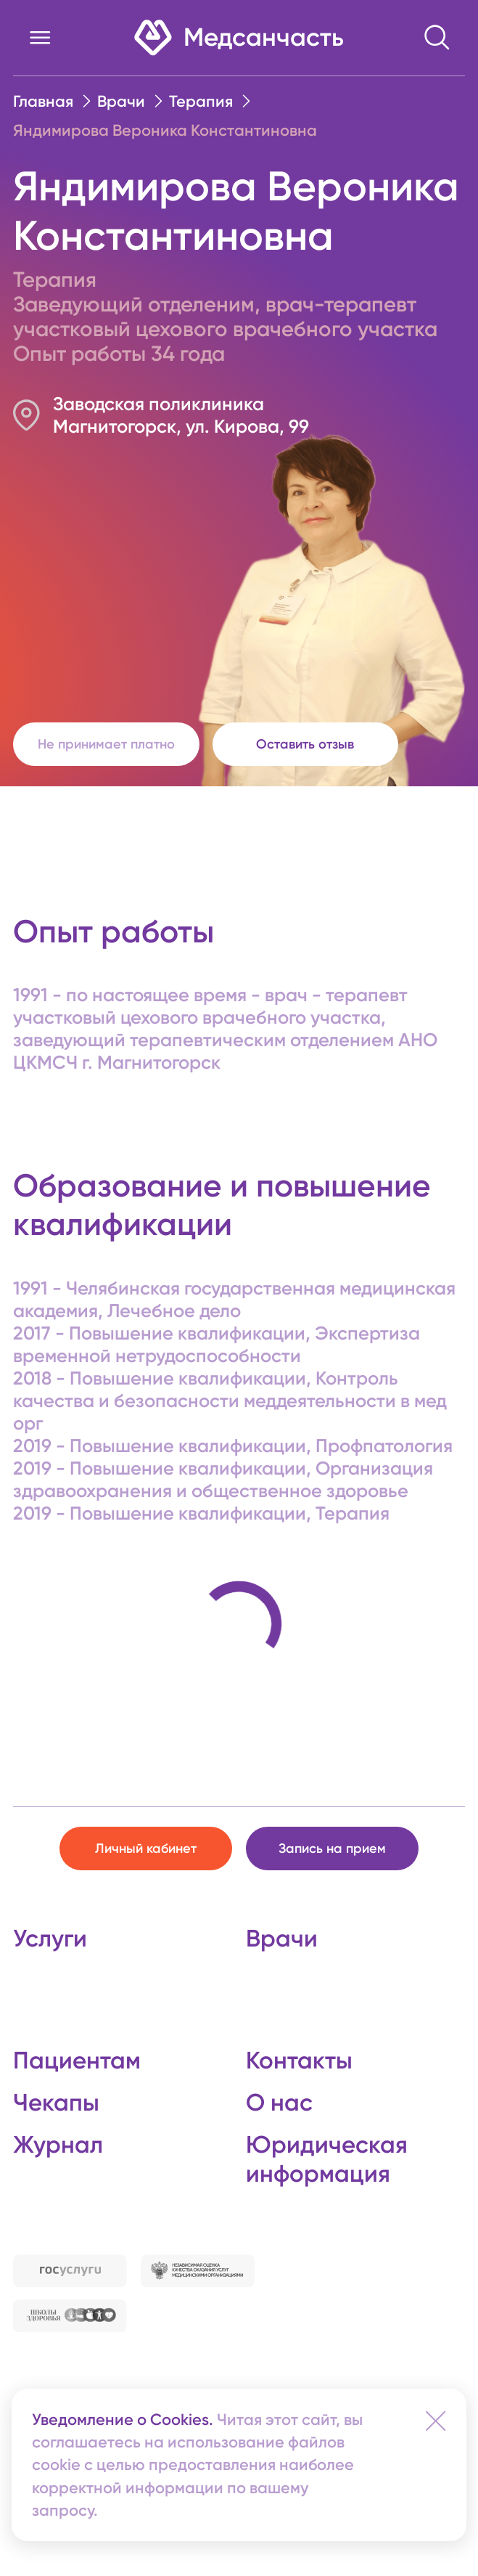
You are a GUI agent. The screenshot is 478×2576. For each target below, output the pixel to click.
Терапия (201, 101)
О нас (279, 2102)
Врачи (121, 101)
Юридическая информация (327, 2159)
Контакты (299, 2060)
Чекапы (56, 2102)
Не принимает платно (106, 744)
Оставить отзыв (305, 744)
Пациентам (77, 2060)
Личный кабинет (146, 1848)
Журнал (58, 2144)
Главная (43, 101)
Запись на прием (332, 1848)
